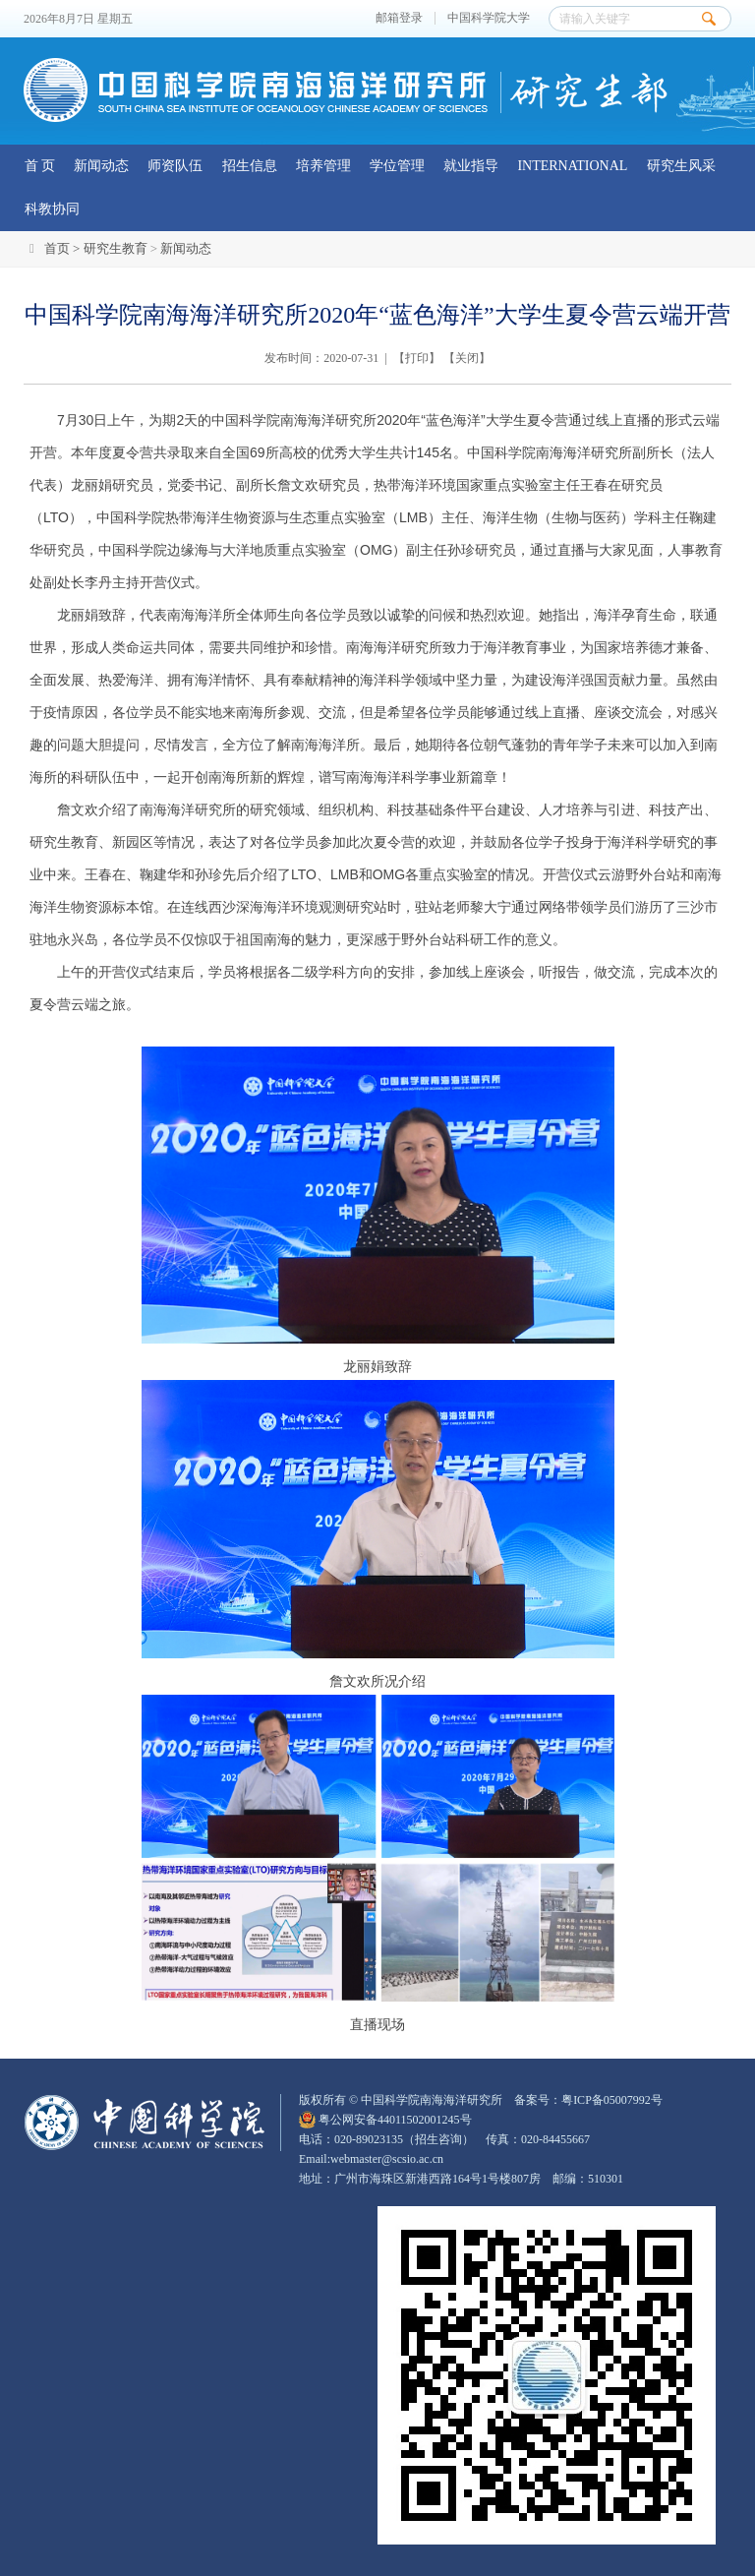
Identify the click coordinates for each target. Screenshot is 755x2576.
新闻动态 (101, 165)
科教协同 (52, 209)
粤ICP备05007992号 (612, 2100)
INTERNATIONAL (572, 165)
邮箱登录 (399, 18)
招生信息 (249, 165)
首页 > (64, 248)
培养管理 (323, 165)
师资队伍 (175, 165)
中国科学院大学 (488, 18)
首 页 (40, 165)
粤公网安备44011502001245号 (385, 2120)
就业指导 (470, 165)
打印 (417, 358)
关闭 (467, 358)
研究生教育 (115, 248)
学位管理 (397, 165)
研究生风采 (681, 165)
